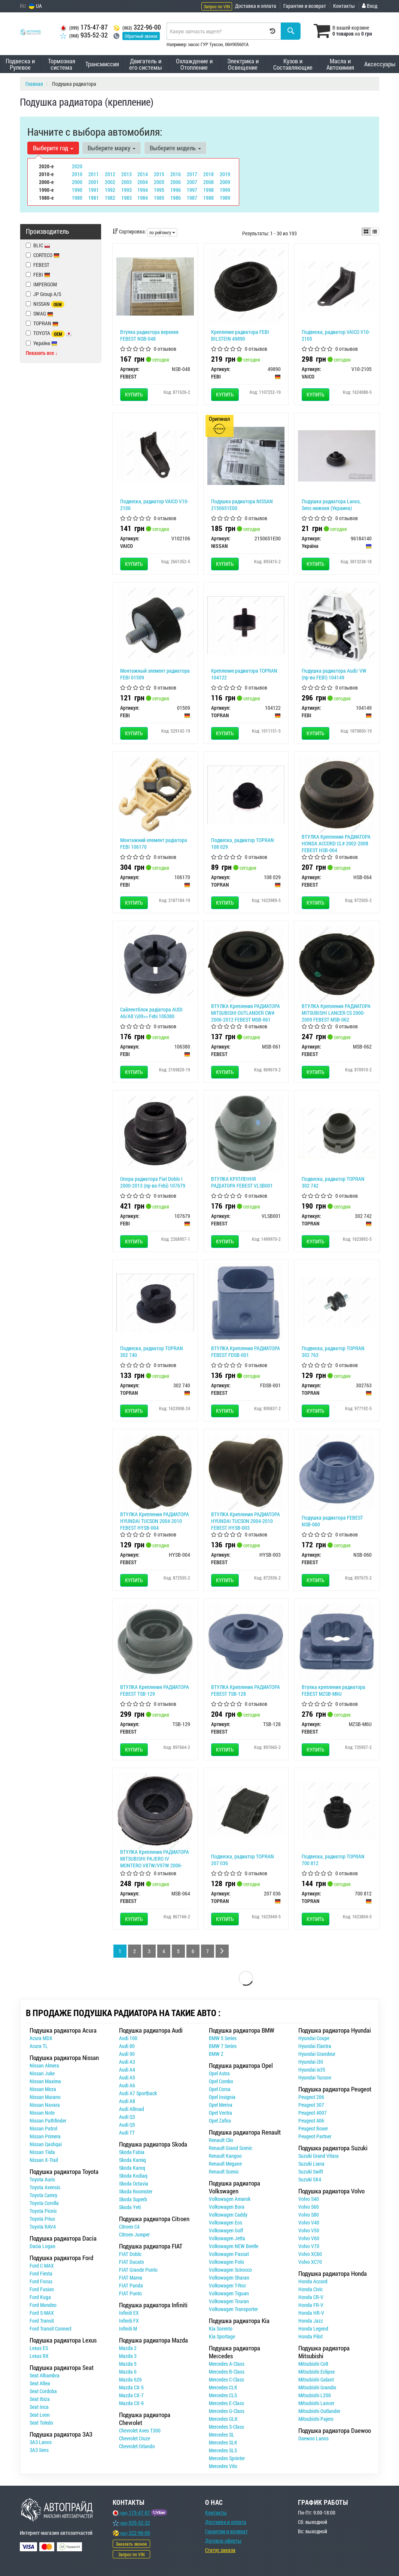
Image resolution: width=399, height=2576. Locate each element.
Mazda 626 (130, 2379)
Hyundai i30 (310, 2061)
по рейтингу (162, 232)
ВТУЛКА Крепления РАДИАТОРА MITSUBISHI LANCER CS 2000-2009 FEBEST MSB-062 (336, 1012)
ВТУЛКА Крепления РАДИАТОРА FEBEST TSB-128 (245, 1690)
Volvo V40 (308, 2222)
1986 (175, 197)
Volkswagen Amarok (229, 2198)
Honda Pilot (310, 2336)
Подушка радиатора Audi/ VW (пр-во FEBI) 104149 (334, 674)
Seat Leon (40, 2414)
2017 (192, 174)
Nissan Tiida (42, 2152)
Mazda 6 (128, 2371)
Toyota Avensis (45, 2187)
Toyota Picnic (43, 2210)
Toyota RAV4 (43, 2226)
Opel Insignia (222, 2096)
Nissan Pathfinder (48, 2120)
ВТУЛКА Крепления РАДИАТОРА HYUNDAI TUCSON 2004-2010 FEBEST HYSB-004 (154, 1521)
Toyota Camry (43, 2195)
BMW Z (216, 2053)
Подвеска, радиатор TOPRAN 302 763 (333, 1351)
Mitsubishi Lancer (316, 2403)
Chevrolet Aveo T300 (140, 2430)
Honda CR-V (310, 2297)
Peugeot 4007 (312, 2112)
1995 (159, 189)
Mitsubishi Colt (313, 2363)
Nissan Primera (45, 2136)
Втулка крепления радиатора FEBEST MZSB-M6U (333, 1690)
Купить (134, 394)
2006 (175, 181)
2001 (93, 181)
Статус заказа (220, 2550)
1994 (142, 189)
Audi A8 (127, 2101)
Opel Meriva (220, 2104)
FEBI (41, 274)
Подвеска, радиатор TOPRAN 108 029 (242, 843)
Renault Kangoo (225, 2155)
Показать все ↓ (42, 352)
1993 (126, 189)
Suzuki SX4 (309, 2179)
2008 (208, 181)
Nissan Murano (45, 2096)
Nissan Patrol (43, 2128)
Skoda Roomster (135, 2191)
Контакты (344, 5)
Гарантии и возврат (226, 2531)
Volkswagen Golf (226, 2230)
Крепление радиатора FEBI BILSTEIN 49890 (240, 335)
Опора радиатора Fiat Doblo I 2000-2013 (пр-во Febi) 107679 (152, 1182)
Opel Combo (221, 2081)
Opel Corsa (220, 2089)
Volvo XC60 (310, 2253)
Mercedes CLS (223, 2395)
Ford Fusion (42, 2289)
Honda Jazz (310, 2320)
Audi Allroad (131, 2108)
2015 (159, 174)
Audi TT (127, 2132)
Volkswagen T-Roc (227, 2285)
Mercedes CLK (223, 2387)
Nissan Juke (42, 2073)
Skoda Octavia (133, 2183)
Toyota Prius (42, 2218)
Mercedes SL (221, 2434)
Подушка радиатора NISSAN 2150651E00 (242, 505)
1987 (192, 197)
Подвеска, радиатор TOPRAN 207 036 (242, 1860)
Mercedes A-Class (226, 2363)
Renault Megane (225, 2163)
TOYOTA (49, 333)
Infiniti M (128, 2328)
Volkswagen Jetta (227, 2238)
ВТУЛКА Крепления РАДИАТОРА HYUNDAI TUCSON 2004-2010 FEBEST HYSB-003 (245, 1521)
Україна (41, 343)
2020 (77, 166)
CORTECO (46, 255)
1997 (192, 189)
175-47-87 (84, 27)
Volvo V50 (308, 2230)
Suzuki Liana (311, 2163)
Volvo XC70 (310, 2261)
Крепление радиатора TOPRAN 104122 (244, 674)
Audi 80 (127, 2045)
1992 (110, 189)
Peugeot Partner (314, 2136)
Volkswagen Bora (226, 2206)
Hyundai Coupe (313, 2038)
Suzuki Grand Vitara (318, 2155)
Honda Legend (313, 2328)
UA (35, 5)
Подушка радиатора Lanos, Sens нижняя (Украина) (331, 505)
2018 (208, 174)
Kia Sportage (222, 2336)
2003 (126, 181)
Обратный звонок (141, 36)
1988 (208, 197)
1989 (225, 197)
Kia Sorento (220, 2328)
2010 (77, 174)
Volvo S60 (308, 2206)
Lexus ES (39, 2348)
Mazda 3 (128, 2355)
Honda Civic (310, 2289)
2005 (159, 181)
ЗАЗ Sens (39, 2449)
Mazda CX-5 (131, 2387)
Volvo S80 (308, 2214)
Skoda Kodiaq (133, 2175)
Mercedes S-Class (226, 2426)
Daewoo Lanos (313, 2438)
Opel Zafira (220, 2120)
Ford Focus (41, 2281)
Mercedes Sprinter (227, 2458)
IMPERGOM (41, 284)
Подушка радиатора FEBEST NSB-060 (332, 1521)
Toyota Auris (42, 2179)
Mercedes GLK (223, 2418)
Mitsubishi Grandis (317, 2387)
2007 (192, 181)
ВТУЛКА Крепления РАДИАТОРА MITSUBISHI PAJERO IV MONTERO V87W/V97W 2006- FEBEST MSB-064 (154, 1862)
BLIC (38, 245)
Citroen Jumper (134, 2234)
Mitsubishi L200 (314, 2395)
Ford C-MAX (42, 2265)
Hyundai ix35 (311, 2069)
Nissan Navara (45, 2104)
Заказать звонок (131, 2544)
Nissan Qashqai (46, 2144)
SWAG (39, 313)
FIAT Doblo (130, 2253)
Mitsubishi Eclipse (316, 2371)
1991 (93, 189)
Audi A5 (127, 2077)
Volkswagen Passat (229, 2253)
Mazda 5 (128, 2363)
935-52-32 (84, 35)
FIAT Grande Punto (138, 2269)
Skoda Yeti (130, 2207)
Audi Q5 (127, 2124)
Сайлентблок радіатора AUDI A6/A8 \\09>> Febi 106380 (151, 1013)
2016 (175, 174)
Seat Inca (39, 2406)
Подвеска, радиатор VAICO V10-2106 (154, 505)
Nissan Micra (43, 2089)
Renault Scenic (224, 2171)
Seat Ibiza (40, 2398)
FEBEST (37, 264)
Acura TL (39, 2045)
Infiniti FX (129, 2320)
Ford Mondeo (43, 2304)
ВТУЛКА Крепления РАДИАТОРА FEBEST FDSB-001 (245, 1351)
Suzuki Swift (310, 2171)
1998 (208, 189)
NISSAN (45, 304)
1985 (159, 197)
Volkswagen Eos (225, 2222)
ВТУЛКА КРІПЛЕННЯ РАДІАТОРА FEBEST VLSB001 (242, 1182)
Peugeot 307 (311, 2104)
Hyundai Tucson (314, 2077)
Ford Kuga (40, 2297)
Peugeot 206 (311, 2096)
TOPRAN (42, 323)
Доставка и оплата (255, 5)
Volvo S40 (308, 2198)
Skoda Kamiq (132, 2159)
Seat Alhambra (45, 2375)
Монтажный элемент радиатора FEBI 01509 (155, 674)
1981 (93, 197)
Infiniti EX (129, 2312)
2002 (110, 181)
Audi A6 (127, 2085)
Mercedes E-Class (226, 2403)
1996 (175, 189)
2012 (110, 174)
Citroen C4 (129, 2226)
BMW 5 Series (223, 2038)
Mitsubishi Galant (316, 2379)
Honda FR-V (310, 2304)
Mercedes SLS (223, 2450)
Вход (369, 5)
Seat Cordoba (43, 2391)
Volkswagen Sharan (229, 2277)
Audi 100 (128, 2038)
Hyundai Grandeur (316, 2053)
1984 (142, 197)
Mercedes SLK (223, 2442)
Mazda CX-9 (131, 2403)
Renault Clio (221, 2140)
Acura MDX (41, 2038)
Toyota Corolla (44, 2203)
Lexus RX (39, 2355)
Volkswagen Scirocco (230, 2269)
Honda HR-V (311, 2312)
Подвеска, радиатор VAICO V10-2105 (336, 335)
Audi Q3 (127, 2116)
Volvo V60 (308, 2238)
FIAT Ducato (131, 2261)
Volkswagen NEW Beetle (233, 2246)
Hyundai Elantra (314, 2045)
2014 (142, 174)
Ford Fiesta (41, 2273)
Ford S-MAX (42, 2312)
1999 (225, 189)
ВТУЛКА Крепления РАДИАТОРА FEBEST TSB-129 (154, 1690)
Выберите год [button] (53, 148)
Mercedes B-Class (226, 2371)
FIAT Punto (130, 2293)
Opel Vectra (220, 2112)
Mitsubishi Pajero (315, 2418)
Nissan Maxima (45, 2081)
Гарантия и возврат (304, 5)
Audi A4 (127, 2069)
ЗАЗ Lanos (41, 2442)
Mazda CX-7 (131, 2395)
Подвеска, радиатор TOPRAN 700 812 (333, 1860)
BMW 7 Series (223, 2045)
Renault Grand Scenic (230, 2147)
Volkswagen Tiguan (229, 2293)
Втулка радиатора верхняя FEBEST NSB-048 (149, 335)
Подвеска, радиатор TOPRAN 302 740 (151, 1351)
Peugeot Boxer (313, 2128)
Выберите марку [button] (111, 148)
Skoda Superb (133, 2199)
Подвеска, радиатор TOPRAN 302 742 (333, 1182)
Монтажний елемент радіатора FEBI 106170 (153, 843)
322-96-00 (137, 27)
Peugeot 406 (311, 2120)
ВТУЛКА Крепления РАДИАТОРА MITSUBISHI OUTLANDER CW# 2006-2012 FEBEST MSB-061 (245, 1012)
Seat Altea (40, 2383)
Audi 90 (127, 2053)
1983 (126, 197)
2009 (225, 181)
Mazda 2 (128, 2348)
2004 (142, 181)
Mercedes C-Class (226, 2379)
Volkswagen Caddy (228, 2214)
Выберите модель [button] (175, 148)
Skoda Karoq (132, 2167)
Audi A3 (127, 2061)
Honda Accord (313, 2281)
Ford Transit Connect (50, 2328)
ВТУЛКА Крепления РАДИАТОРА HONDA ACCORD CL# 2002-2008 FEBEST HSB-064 (336, 843)
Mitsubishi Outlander (319, 2410)
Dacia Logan (42, 2246)
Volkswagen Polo (226, 2261)
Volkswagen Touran (229, 2301)
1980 (77, 197)
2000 (77, 181)
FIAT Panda (131, 2285)
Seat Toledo (41, 2422)
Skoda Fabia (131, 2152)
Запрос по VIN (217, 6)
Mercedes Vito (223, 2466)
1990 (77, 189)
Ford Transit (42, 2320)
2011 (93, 174)
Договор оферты (223, 2540)
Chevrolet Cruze (134, 2438)
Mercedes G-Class (226, 2410)
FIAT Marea (130, 2277)
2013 (126, 174)
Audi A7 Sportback (138, 2093)
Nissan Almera (44, 2065)
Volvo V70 (308, 2246)
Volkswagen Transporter (233, 2309)
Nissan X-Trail (44, 2159)
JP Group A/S (43, 294)
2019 (225, 174)
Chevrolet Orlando (137, 2446)
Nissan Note (42, 2112)
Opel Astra (219, 2073)
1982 (110, 197)
